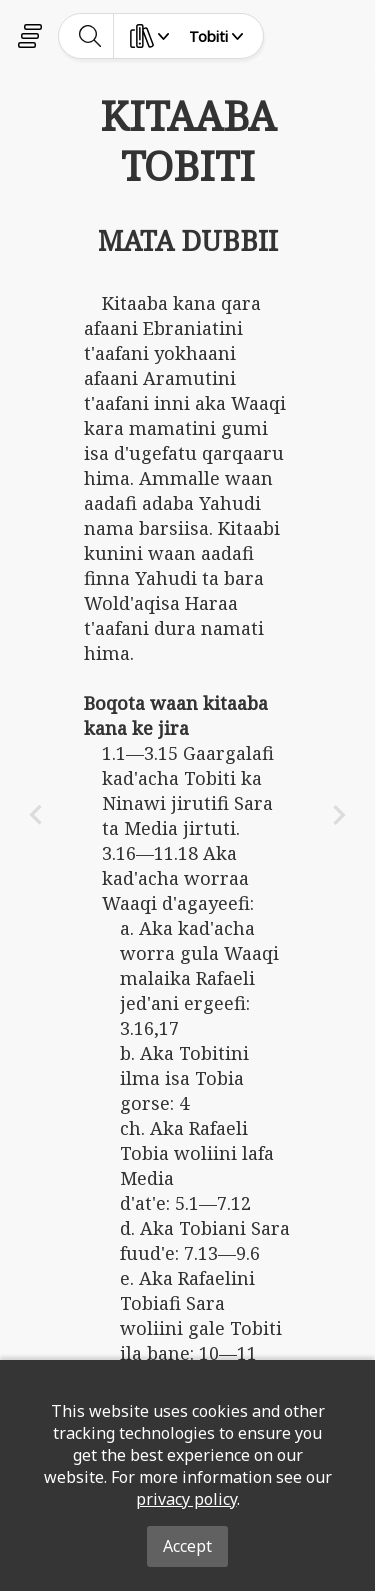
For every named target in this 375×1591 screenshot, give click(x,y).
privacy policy (186, 1499)
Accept (187, 1546)
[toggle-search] (90, 36)
